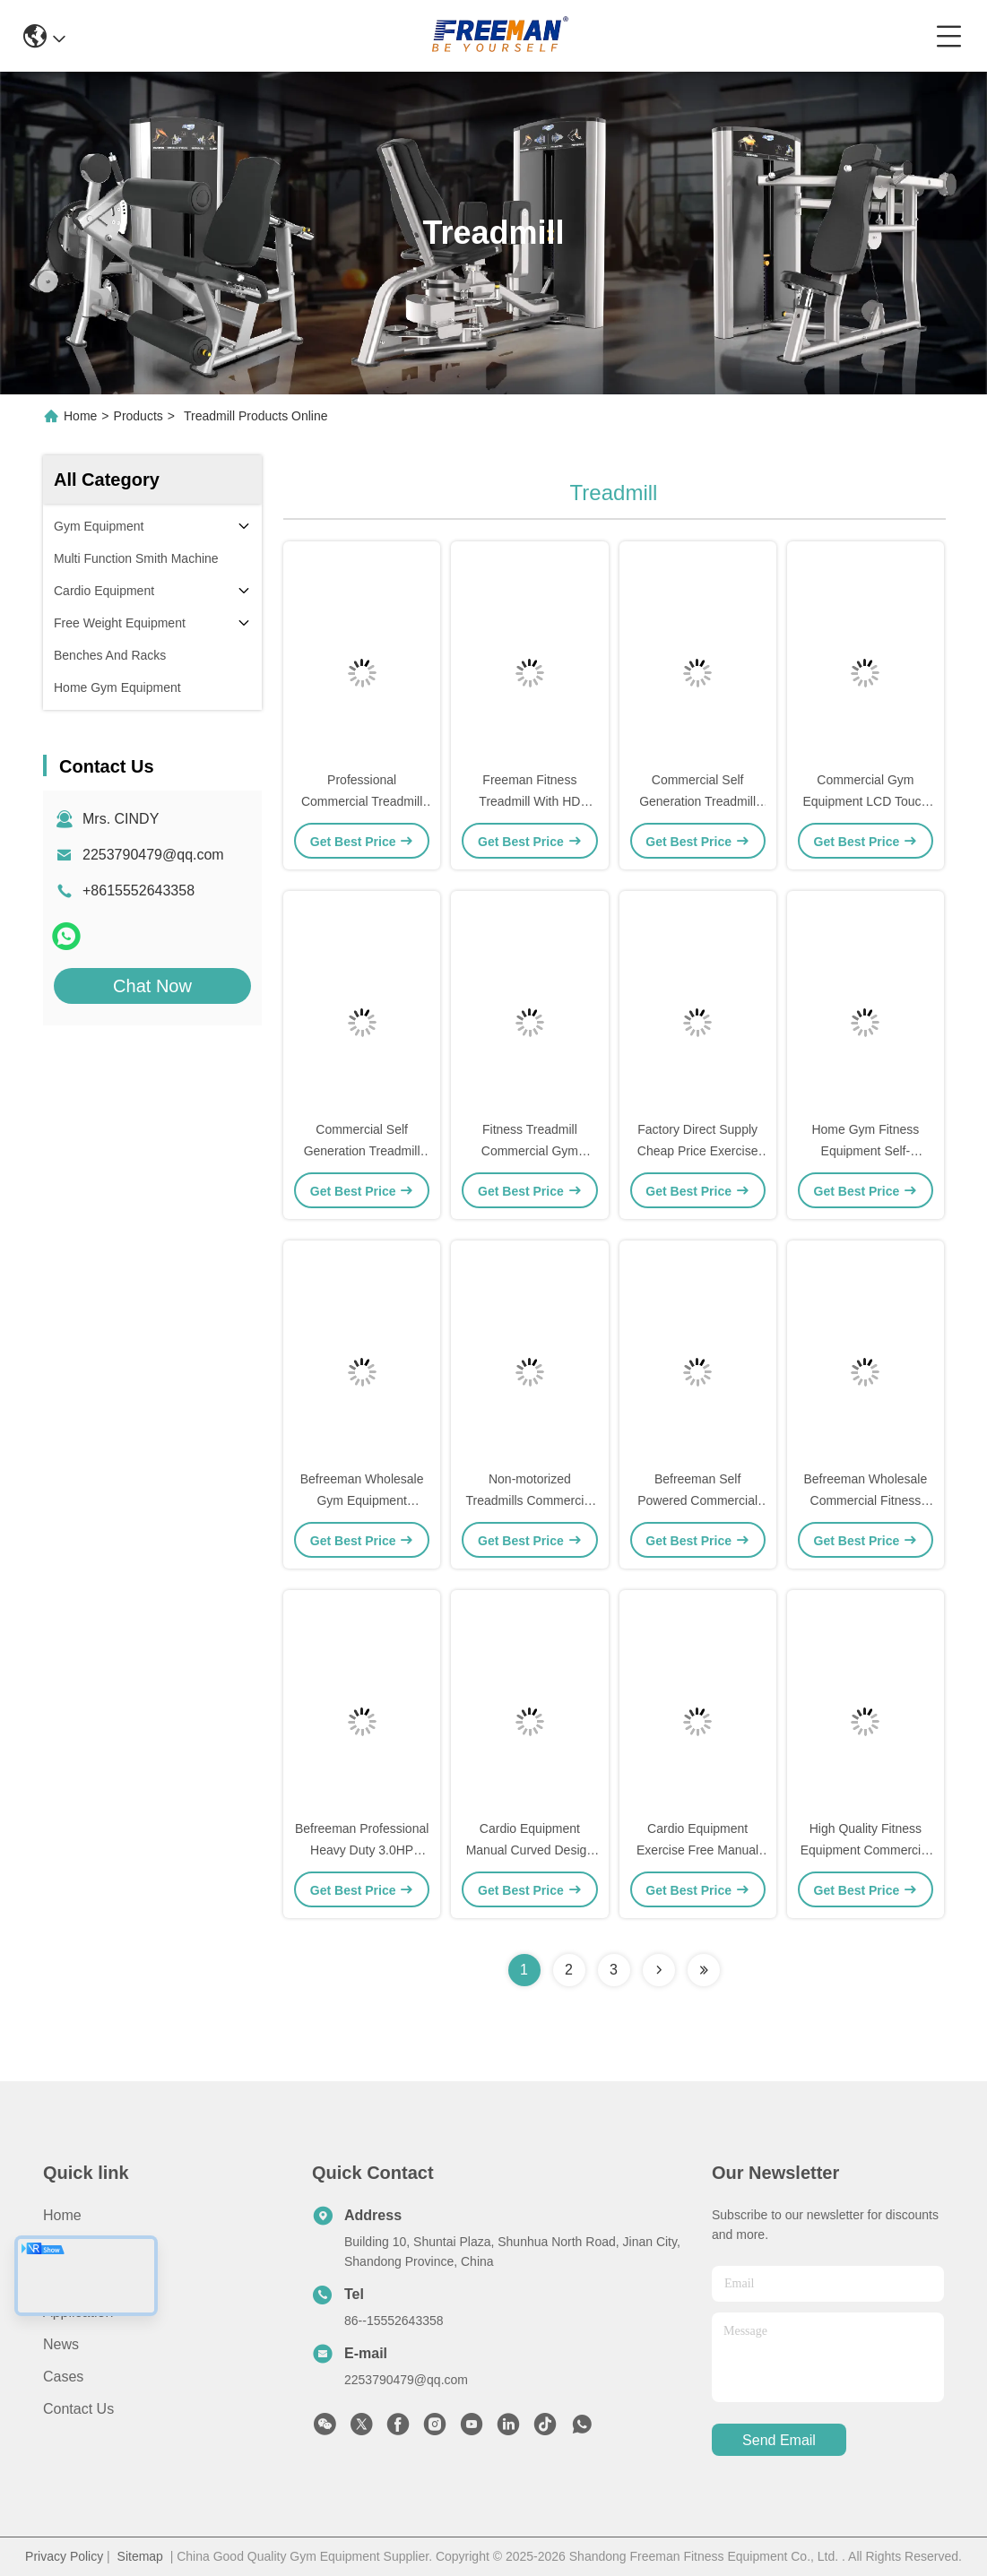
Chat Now (152, 986)
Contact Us (78, 2408)
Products (138, 416)
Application (78, 2312)
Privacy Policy (64, 2556)
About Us (72, 2247)
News (61, 2344)
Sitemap (140, 2556)
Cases (63, 2376)
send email (779, 2440)
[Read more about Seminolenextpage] (659, 1970)
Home (80, 416)
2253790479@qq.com (153, 854)
